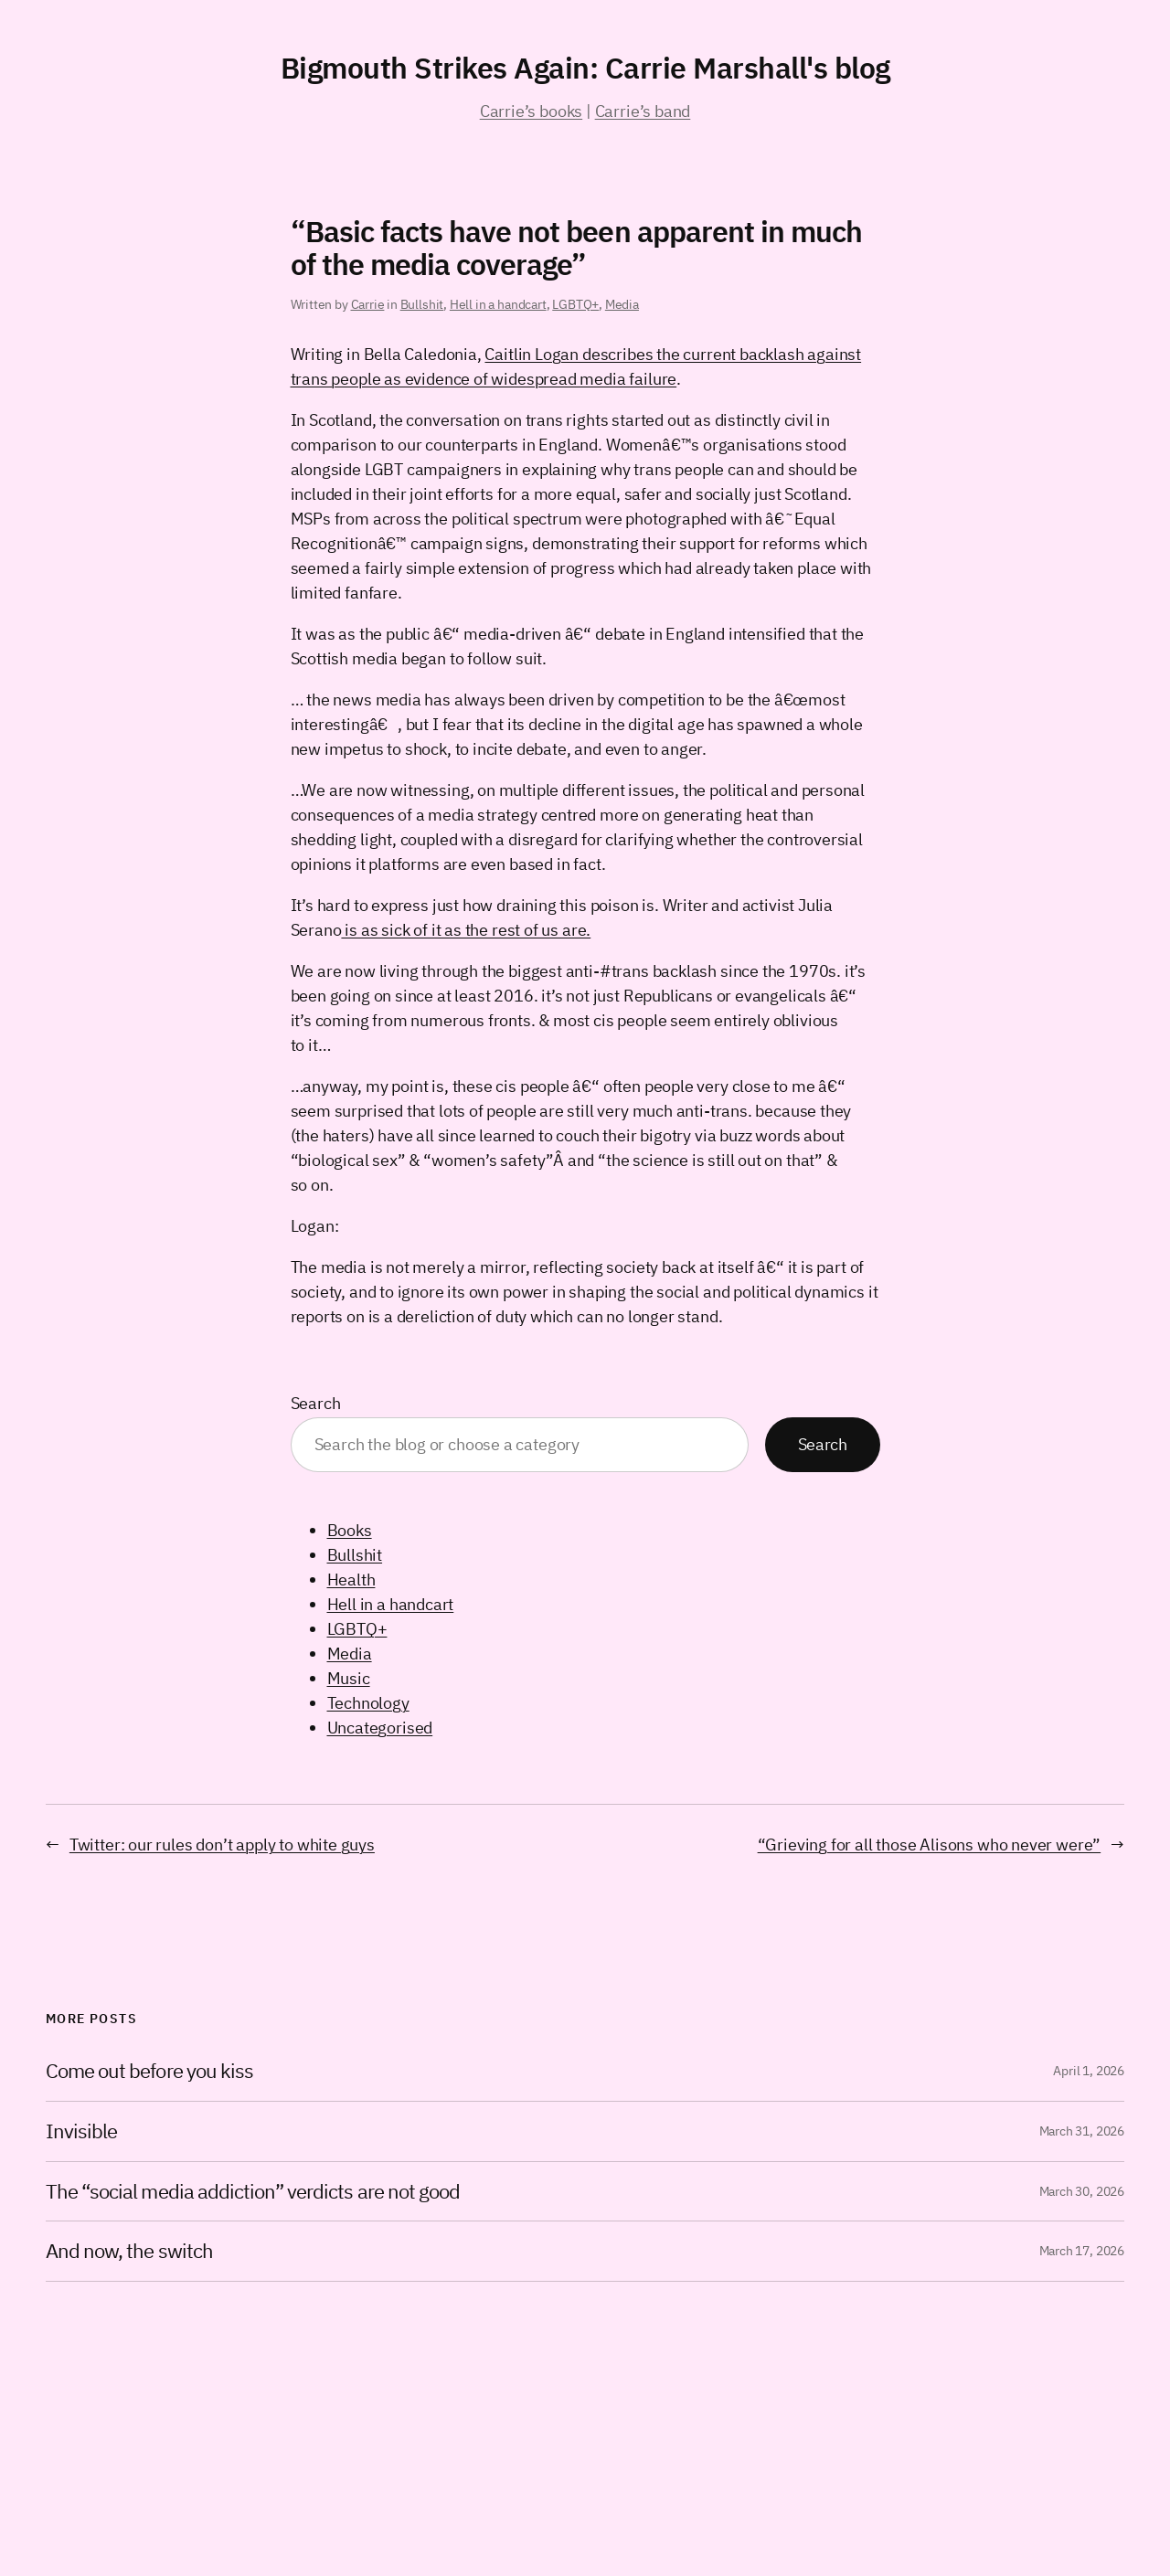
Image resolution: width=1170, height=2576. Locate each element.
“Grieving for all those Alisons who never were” (929, 1844)
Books (349, 1530)
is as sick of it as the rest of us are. (465, 929)
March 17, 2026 (1081, 2250)
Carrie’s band (643, 111)
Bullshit (422, 304)
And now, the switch (129, 2251)
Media (622, 304)
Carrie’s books (531, 111)
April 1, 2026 (1088, 2070)
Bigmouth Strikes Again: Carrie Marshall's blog (585, 67)
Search (316, 1403)
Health (351, 1579)
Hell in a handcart (498, 304)
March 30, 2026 (1081, 2191)
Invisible (81, 2131)
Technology (368, 1702)
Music (348, 1678)
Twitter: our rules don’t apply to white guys (222, 1844)
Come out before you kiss (149, 2071)
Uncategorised (380, 1727)
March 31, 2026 (1081, 2131)
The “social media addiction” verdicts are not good (253, 2191)
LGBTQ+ (575, 304)
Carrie (368, 304)
